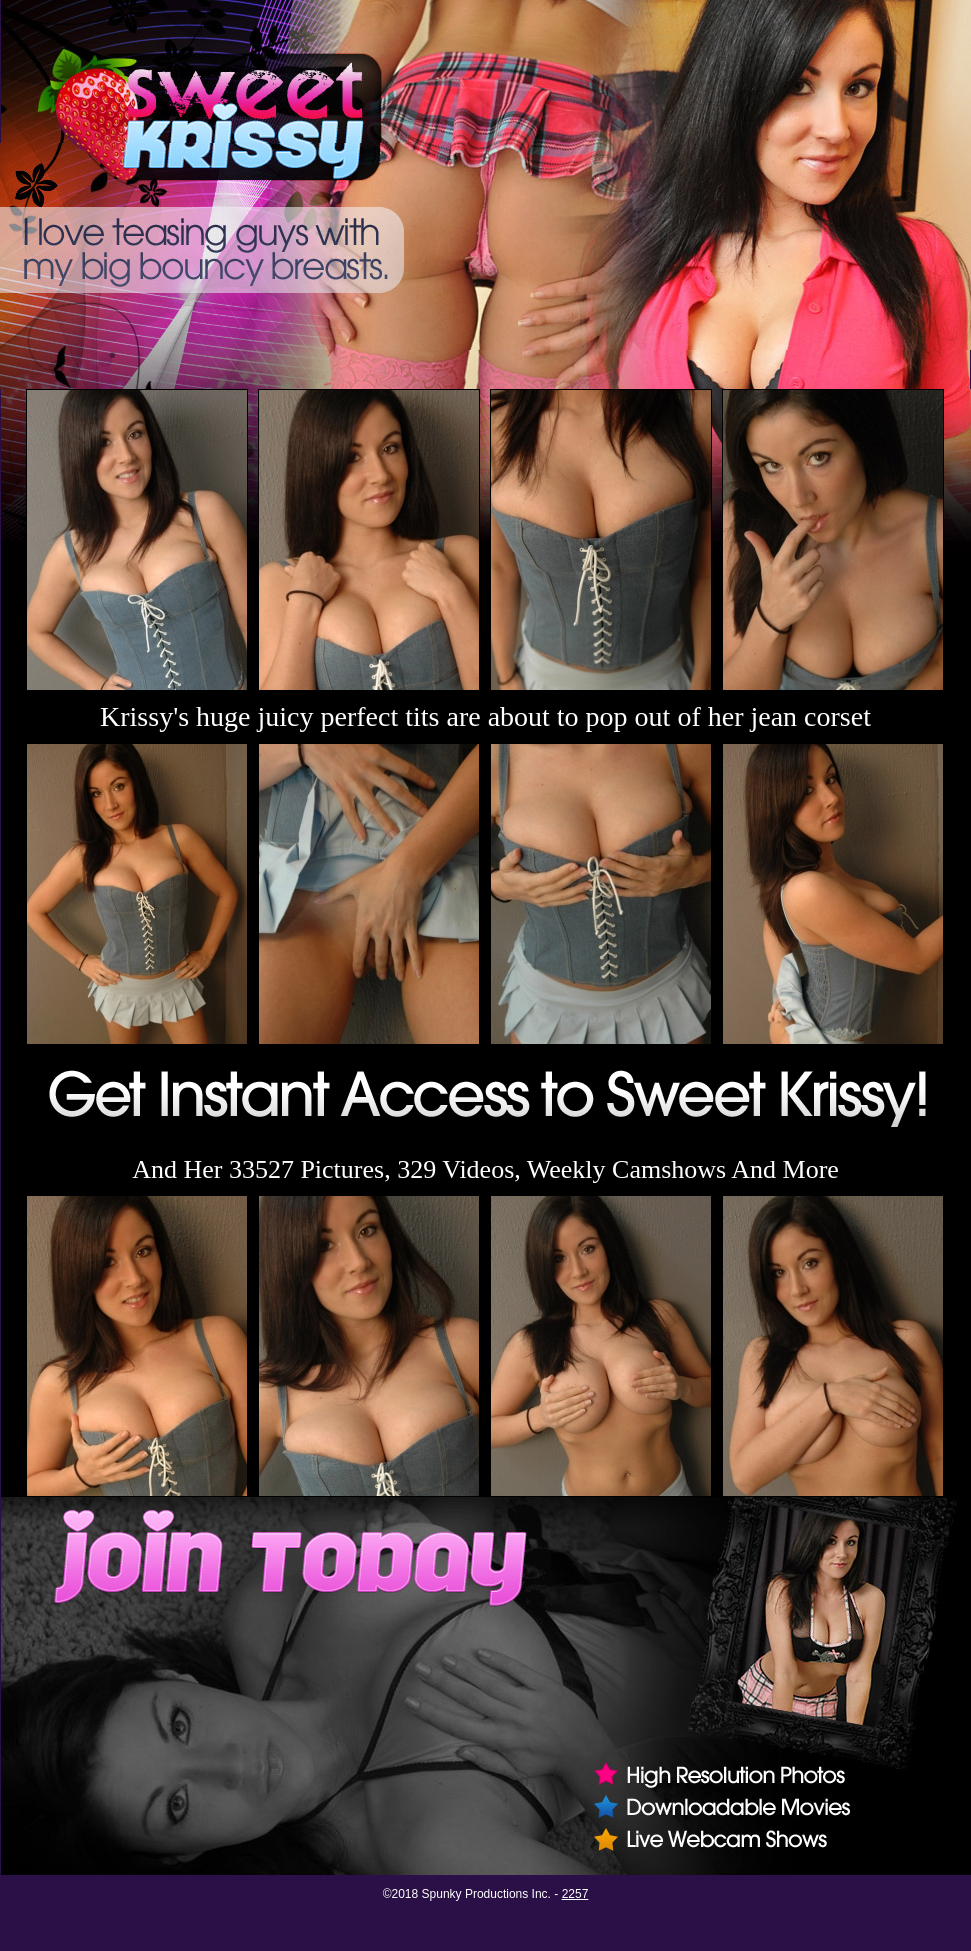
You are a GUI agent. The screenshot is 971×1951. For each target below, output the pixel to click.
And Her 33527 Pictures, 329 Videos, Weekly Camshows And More (485, 1169)
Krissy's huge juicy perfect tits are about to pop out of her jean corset (485, 716)
